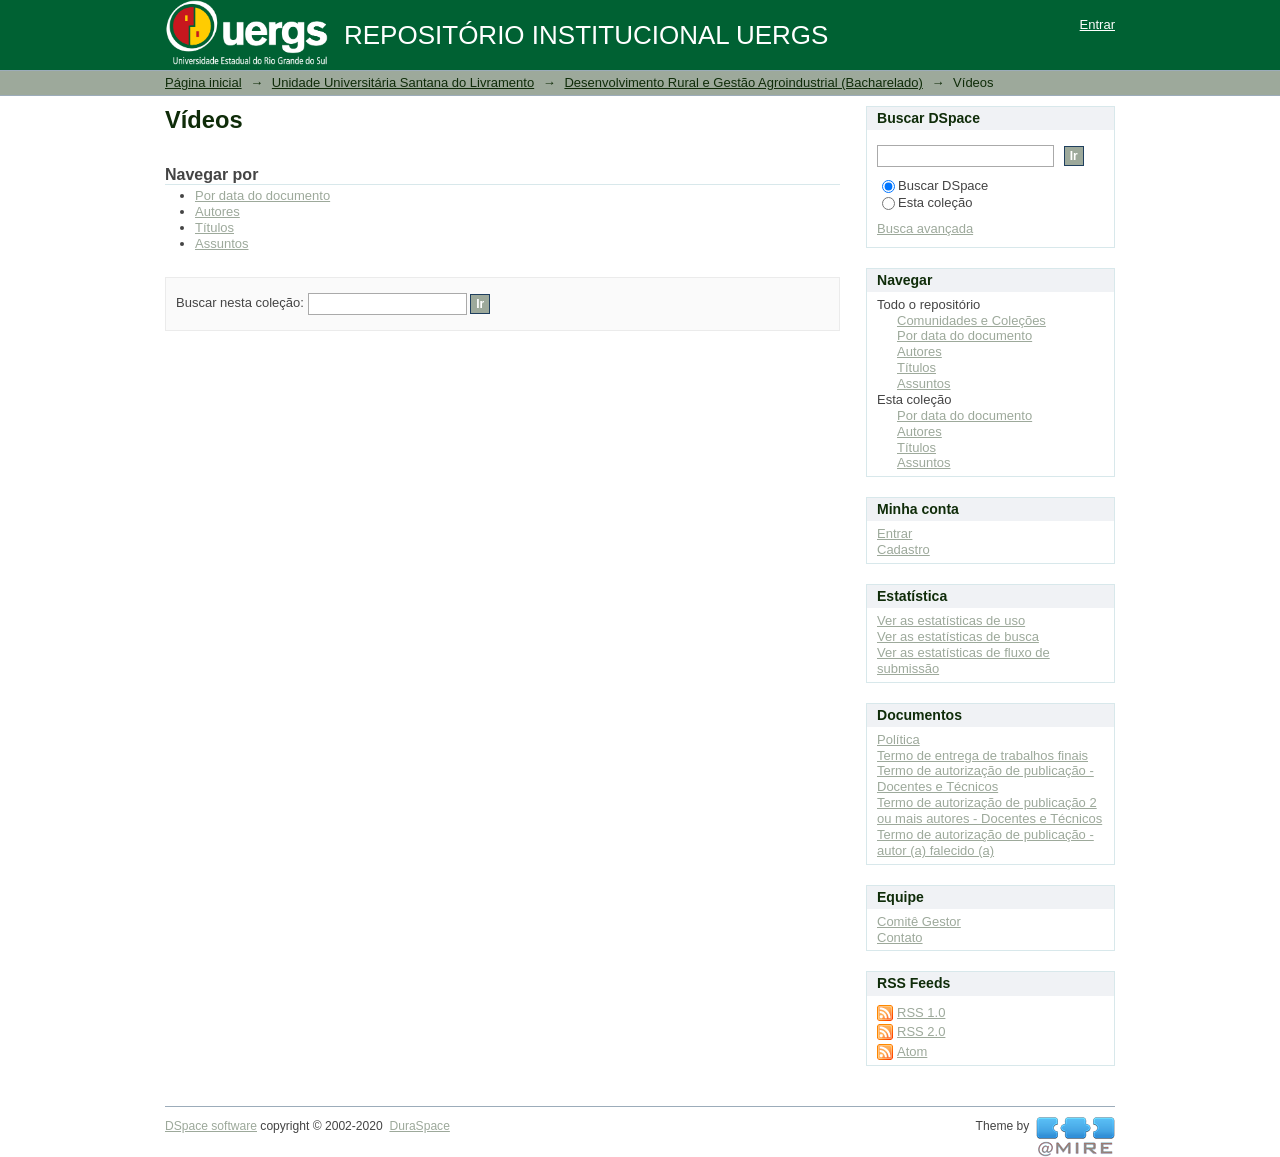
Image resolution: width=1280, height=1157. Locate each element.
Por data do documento (262, 195)
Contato (900, 937)
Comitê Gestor (919, 921)
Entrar (1097, 24)
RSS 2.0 (921, 1031)
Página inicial (203, 82)
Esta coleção (927, 202)
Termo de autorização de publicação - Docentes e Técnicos (985, 778)
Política (898, 739)
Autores (217, 211)
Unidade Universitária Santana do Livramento (403, 82)
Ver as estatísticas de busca (958, 636)
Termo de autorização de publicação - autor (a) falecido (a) (985, 842)
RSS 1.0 (921, 1012)
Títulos (214, 227)
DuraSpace (419, 1126)
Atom (912, 1051)
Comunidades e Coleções (971, 320)
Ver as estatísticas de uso (951, 620)
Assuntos (221, 243)
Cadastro (903, 549)
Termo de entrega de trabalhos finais (982, 755)
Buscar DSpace (935, 185)
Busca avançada (925, 228)
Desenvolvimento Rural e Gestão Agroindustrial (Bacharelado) (743, 82)
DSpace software (211, 1126)
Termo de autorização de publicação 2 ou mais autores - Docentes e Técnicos (989, 810)
